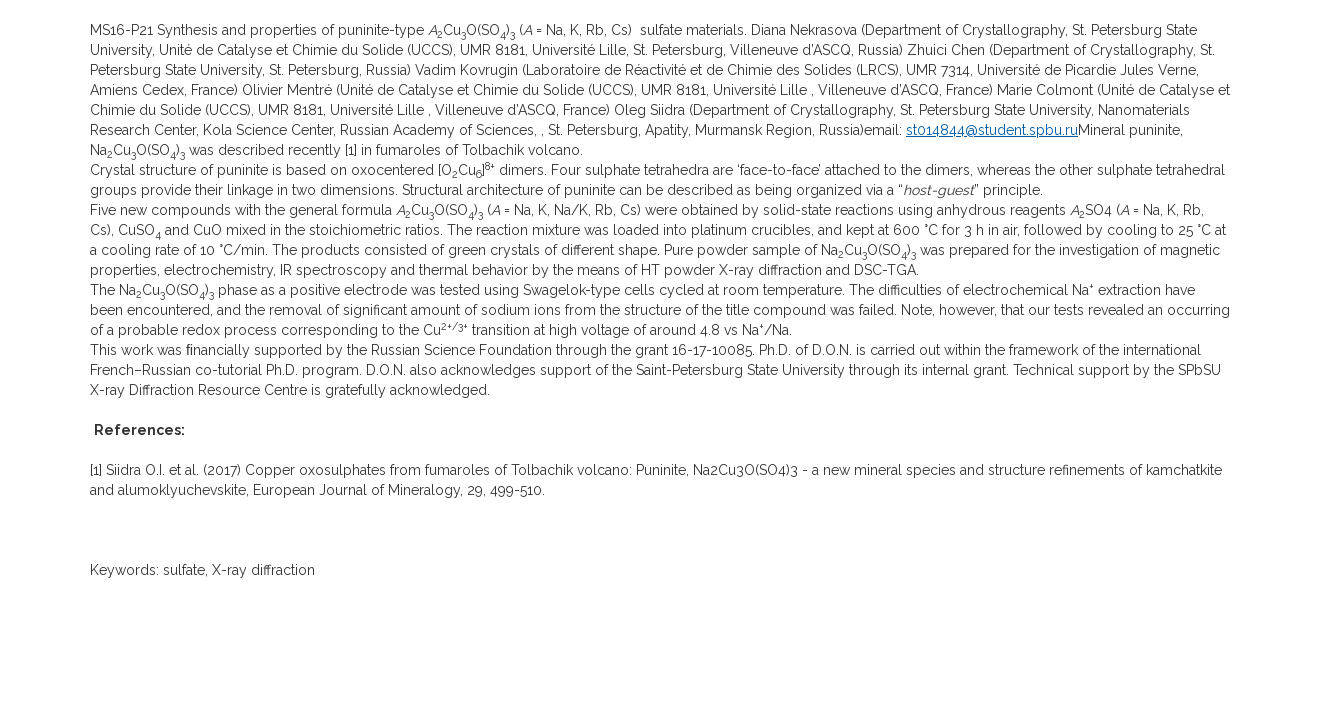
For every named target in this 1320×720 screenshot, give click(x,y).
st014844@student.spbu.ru (992, 130)
